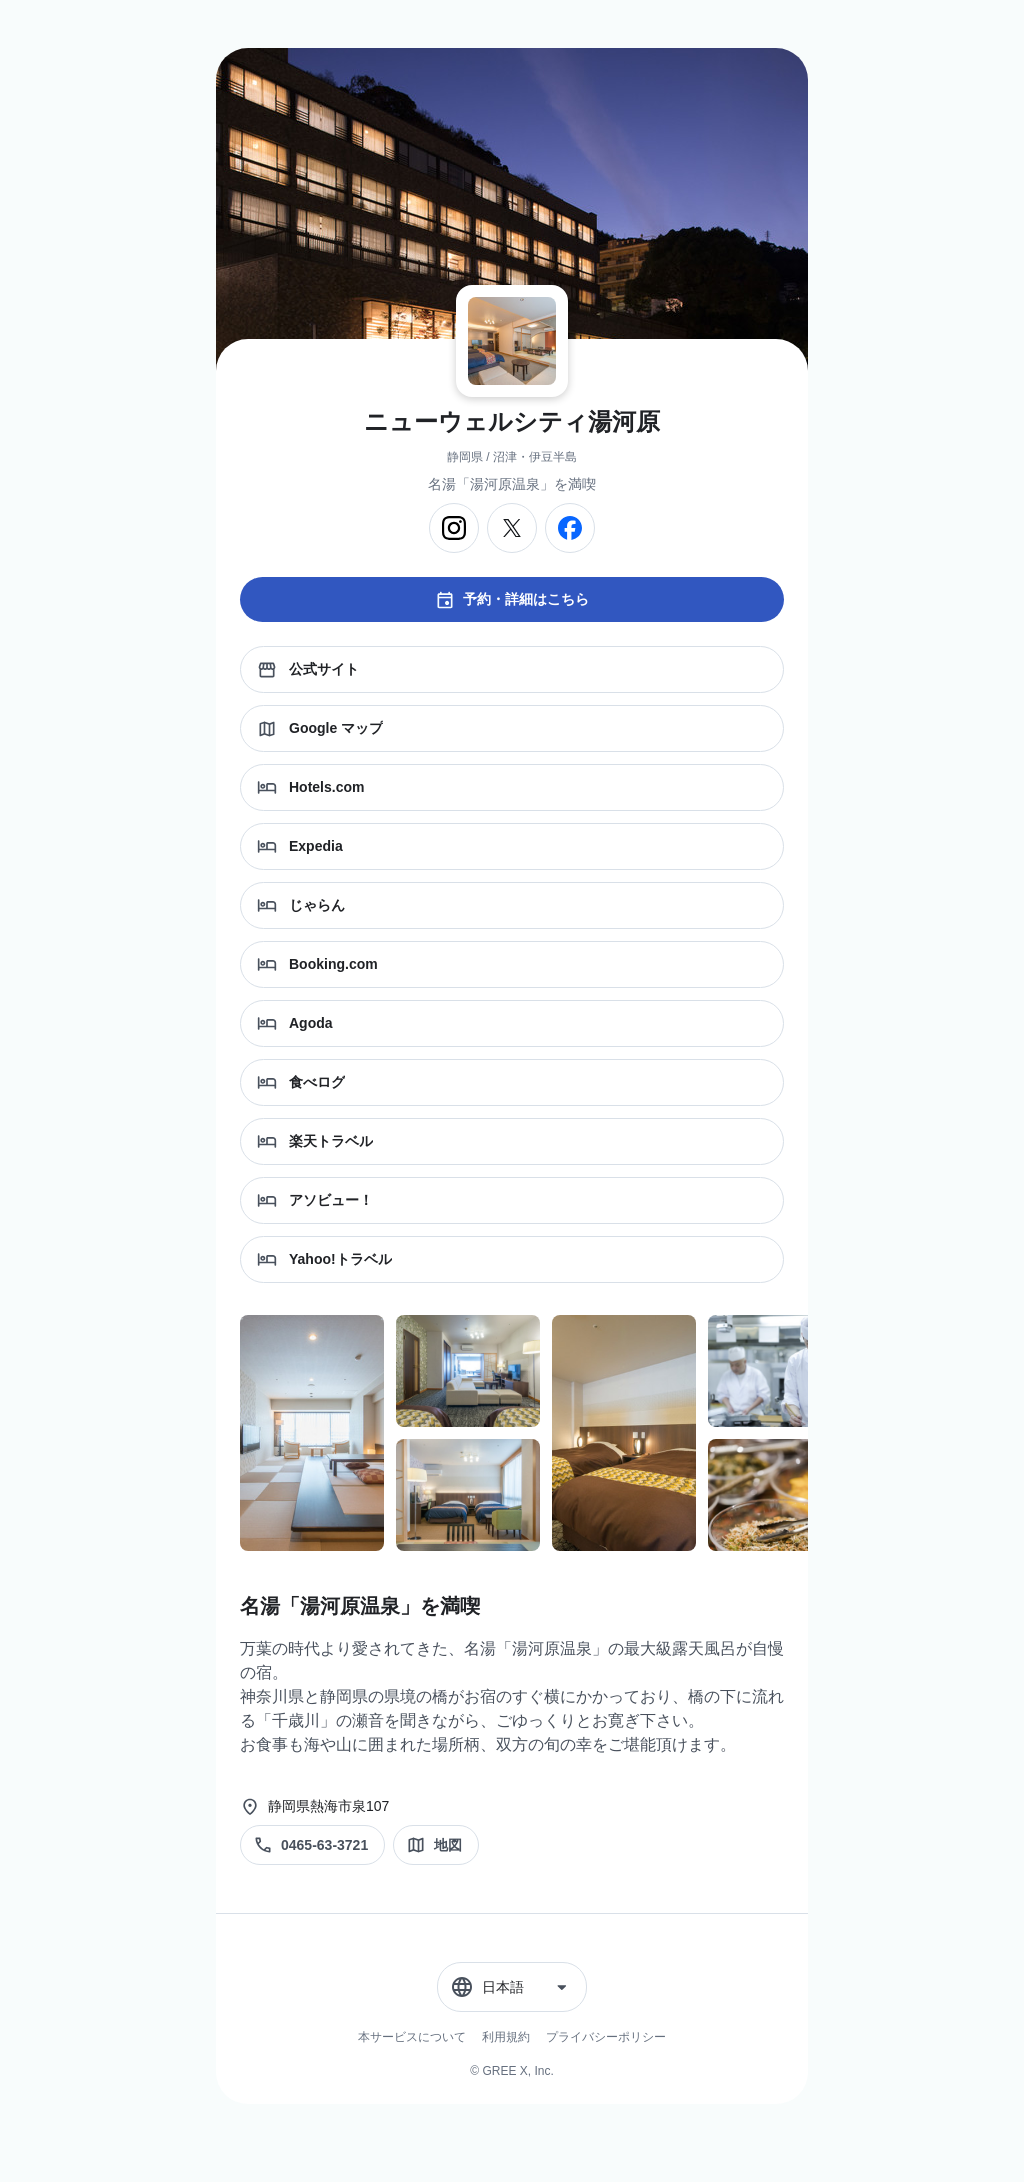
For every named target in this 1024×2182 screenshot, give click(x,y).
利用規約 (506, 2037)
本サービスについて (412, 2037)
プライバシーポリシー (606, 2037)
